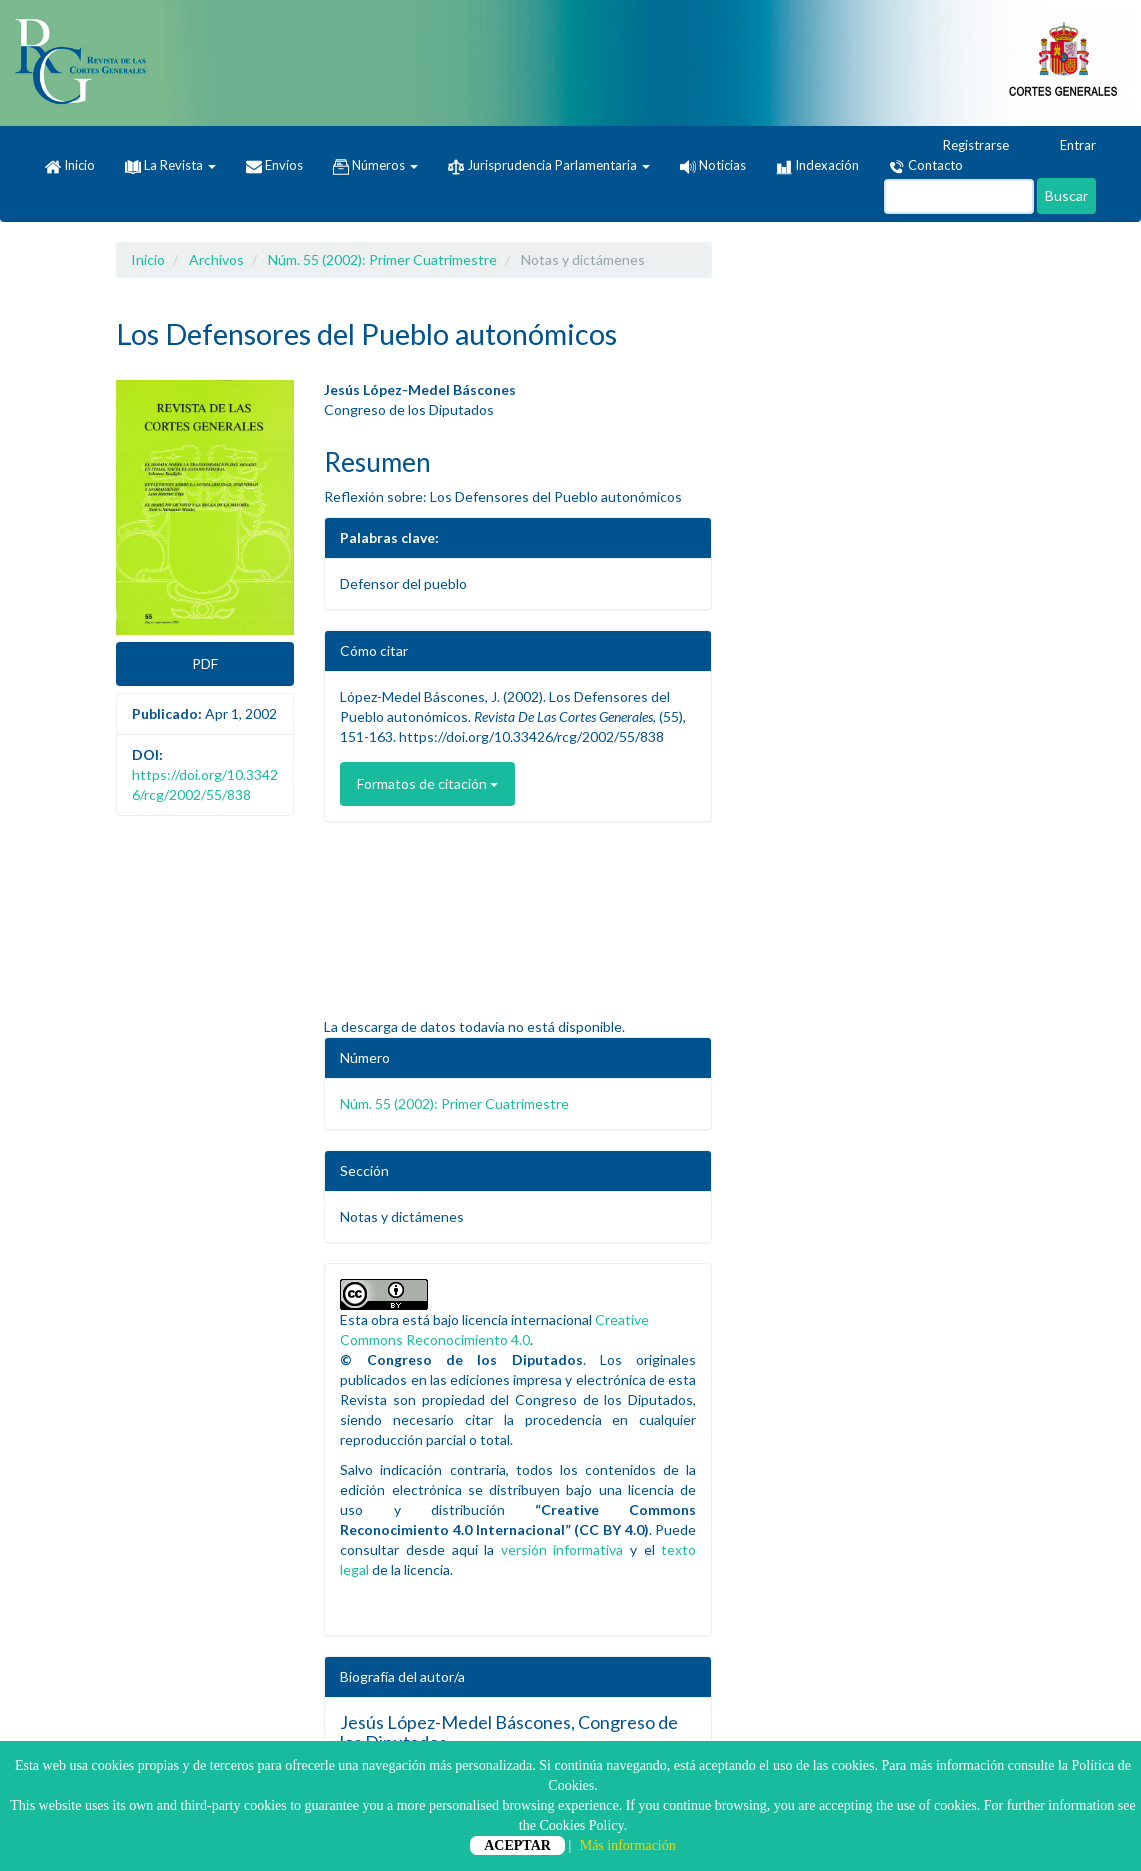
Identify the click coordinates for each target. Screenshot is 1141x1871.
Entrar (1068, 146)
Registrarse (966, 146)
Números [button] (375, 166)
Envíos (274, 166)
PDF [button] (205, 663)
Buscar (1066, 195)
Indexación (817, 166)
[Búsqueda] (959, 196)
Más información (628, 1845)
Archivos (216, 259)
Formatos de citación (427, 783)
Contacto (926, 166)
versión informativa (562, 1549)
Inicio (70, 166)
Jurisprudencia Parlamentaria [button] (549, 166)
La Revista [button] (170, 165)
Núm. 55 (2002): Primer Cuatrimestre (382, 259)
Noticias (713, 165)
